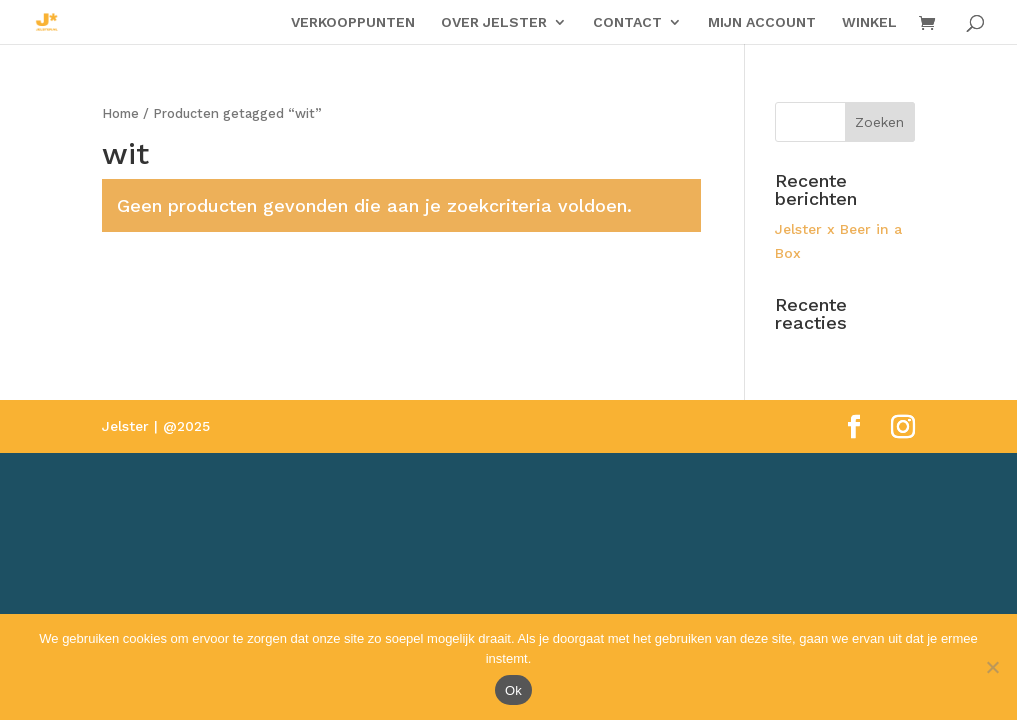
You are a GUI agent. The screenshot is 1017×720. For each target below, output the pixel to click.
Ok (513, 690)
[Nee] (992, 667)
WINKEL (869, 22)
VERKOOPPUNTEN (353, 22)
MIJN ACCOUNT (762, 22)
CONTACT (627, 22)
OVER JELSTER (494, 22)
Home (120, 113)
